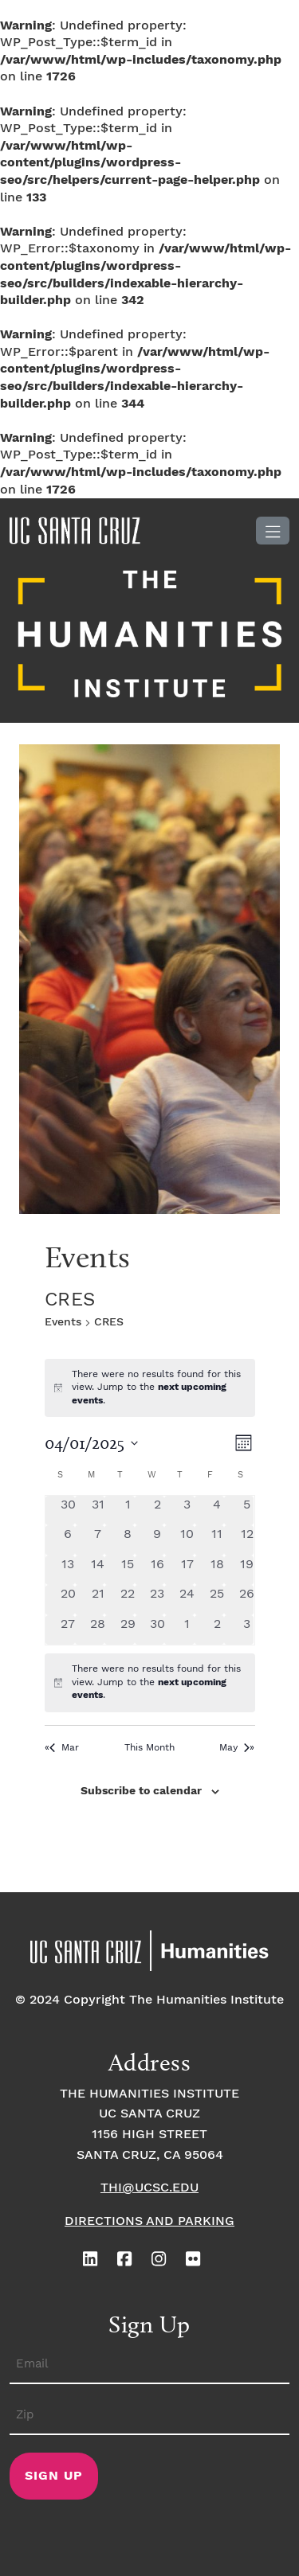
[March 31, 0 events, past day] (97, 1510)
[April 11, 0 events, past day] (217, 1540)
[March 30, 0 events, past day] (68, 1510)
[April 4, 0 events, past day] (217, 1510)
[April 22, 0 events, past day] (127, 1599)
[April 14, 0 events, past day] (97, 1570)
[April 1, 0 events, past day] (127, 1510)
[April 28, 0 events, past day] (97, 1630)
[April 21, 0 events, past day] (97, 1599)
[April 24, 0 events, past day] (187, 1599)
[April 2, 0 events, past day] (157, 1510)
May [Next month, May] (234, 1748)
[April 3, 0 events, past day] (187, 1510)
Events (63, 1322)
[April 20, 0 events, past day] (68, 1599)
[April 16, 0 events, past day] (157, 1570)
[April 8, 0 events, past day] (127, 1540)
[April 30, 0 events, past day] (157, 1630)
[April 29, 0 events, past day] (127, 1630)
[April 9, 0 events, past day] (157, 1540)
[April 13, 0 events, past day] (68, 1570)
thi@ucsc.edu (149, 2188)
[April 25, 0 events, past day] (217, 1599)
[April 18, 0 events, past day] (217, 1570)
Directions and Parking (149, 2221)
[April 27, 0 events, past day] (68, 1630)
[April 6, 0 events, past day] (68, 1540)
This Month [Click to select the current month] (149, 1748)
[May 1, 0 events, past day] (187, 1630)
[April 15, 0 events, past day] (127, 1570)
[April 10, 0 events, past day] (187, 1540)
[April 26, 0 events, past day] (247, 1599)
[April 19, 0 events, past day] (247, 1570)
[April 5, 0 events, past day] (247, 1510)
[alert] (150, 1682)
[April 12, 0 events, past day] (247, 1540)
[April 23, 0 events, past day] (157, 1599)
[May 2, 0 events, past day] (217, 1630)
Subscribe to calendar (141, 1791)
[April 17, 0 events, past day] (187, 1570)
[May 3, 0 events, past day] (247, 1630)
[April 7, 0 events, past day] (97, 1540)
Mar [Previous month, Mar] (64, 1748)
